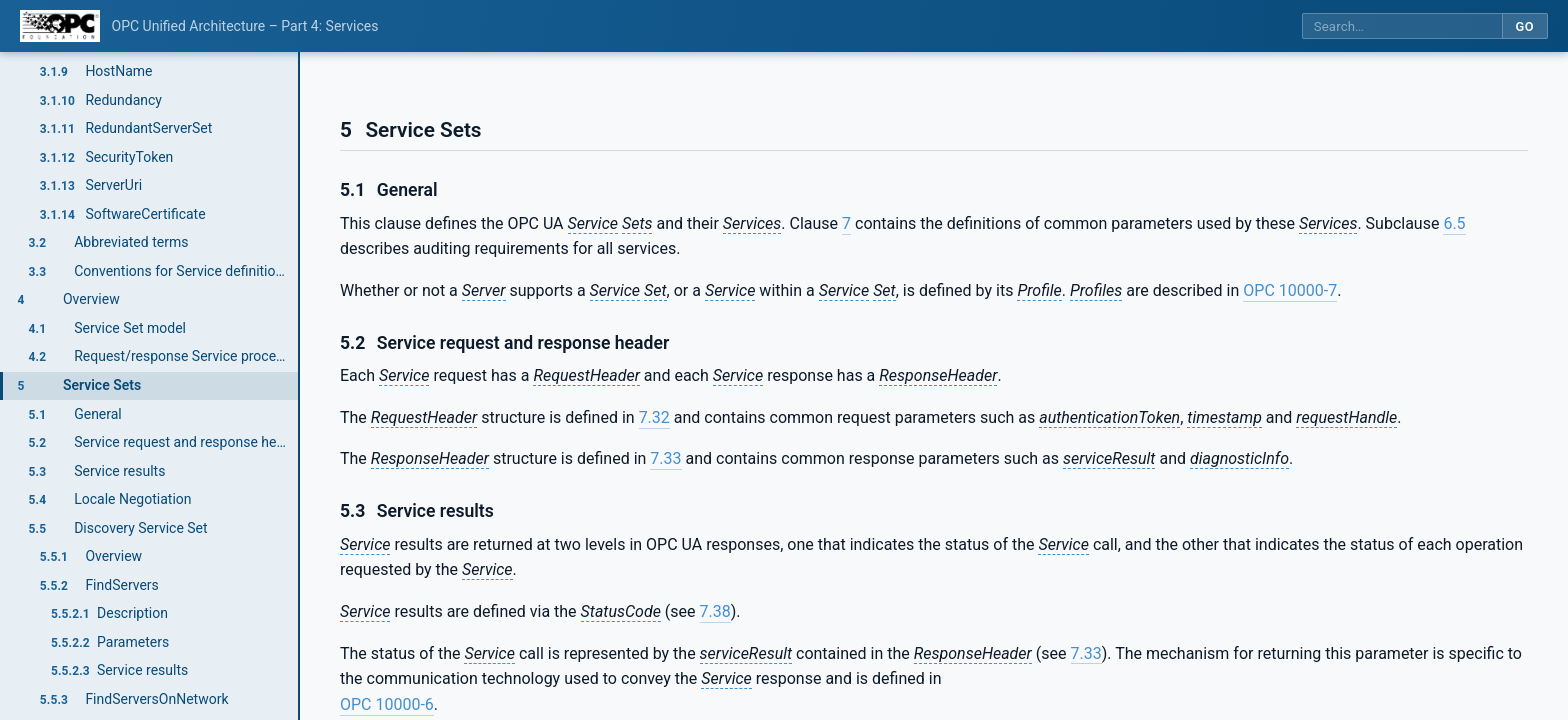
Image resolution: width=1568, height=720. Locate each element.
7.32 (654, 417)
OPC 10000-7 (1290, 290)
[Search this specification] (1402, 26)
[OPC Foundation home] (60, 26)
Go (1524, 26)
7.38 (715, 611)
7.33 (665, 458)
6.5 (1454, 223)
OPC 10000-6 (387, 704)
